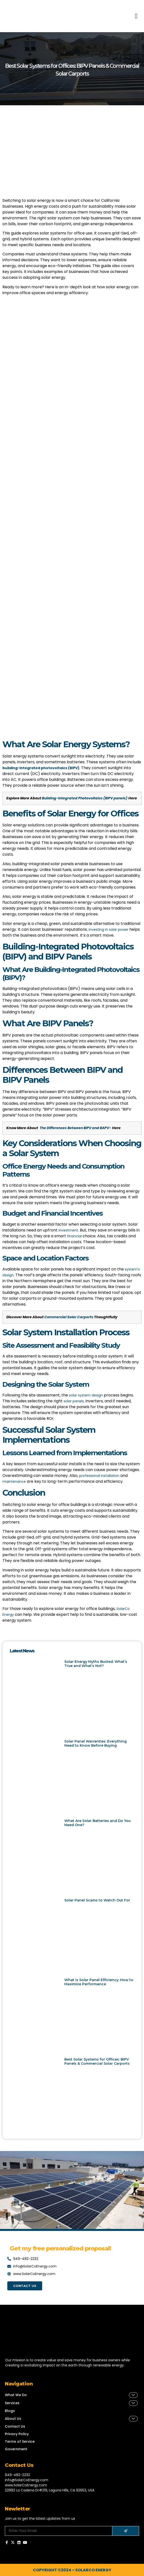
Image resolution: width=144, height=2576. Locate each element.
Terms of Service (20, 2441)
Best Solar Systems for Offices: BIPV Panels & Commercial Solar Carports (97, 2061)
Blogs (10, 2410)
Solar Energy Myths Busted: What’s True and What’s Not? (95, 1663)
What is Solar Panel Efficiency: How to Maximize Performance (98, 1982)
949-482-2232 (17, 2474)
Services (71, 2403)
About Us (71, 2418)
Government (16, 2449)
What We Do (71, 2395)
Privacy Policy (17, 2433)
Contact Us (15, 2426)
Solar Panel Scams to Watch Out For (97, 1900)
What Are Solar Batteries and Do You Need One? (97, 1823)
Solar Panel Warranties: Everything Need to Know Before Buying (95, 1743)
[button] (136, 16)
